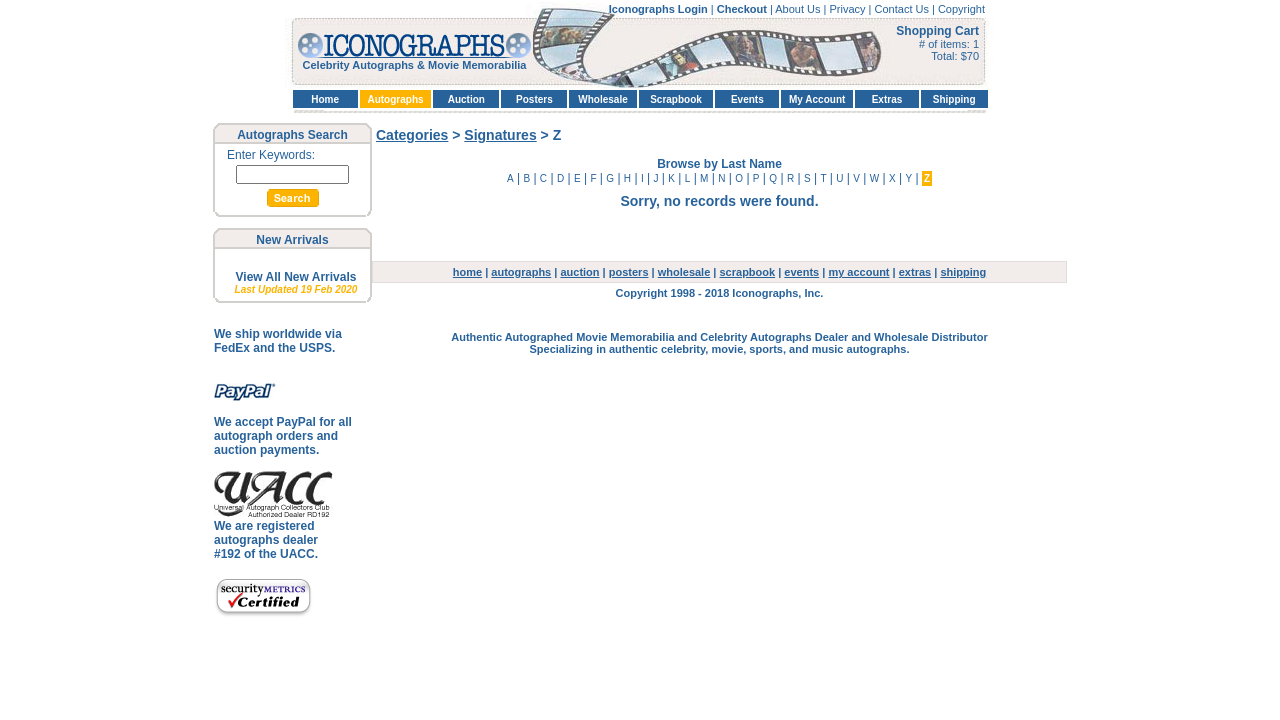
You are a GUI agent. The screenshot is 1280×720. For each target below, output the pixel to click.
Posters (534, 99)
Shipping (954, 99)
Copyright (961, 9)
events (801, 272)
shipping (963, 272)
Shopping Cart (937, 31)
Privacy (848, 9)
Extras (887, 99)
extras (915, 272)
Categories (412, 135)
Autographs (395, 99)
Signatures (500, 135)
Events (747, 99)
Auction (466, 99)
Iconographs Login (660, 9)
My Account (817, 99)
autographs (521, 272)
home (467, 272)
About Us (799, 9)
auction (579, 272)
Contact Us (903, 9)
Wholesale (602, 99)
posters (629, 272)
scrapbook (748, 272)
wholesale (684, 272)
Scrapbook (676, 99)
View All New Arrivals (296, 277)
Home (325, 99)
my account (858, 272)
